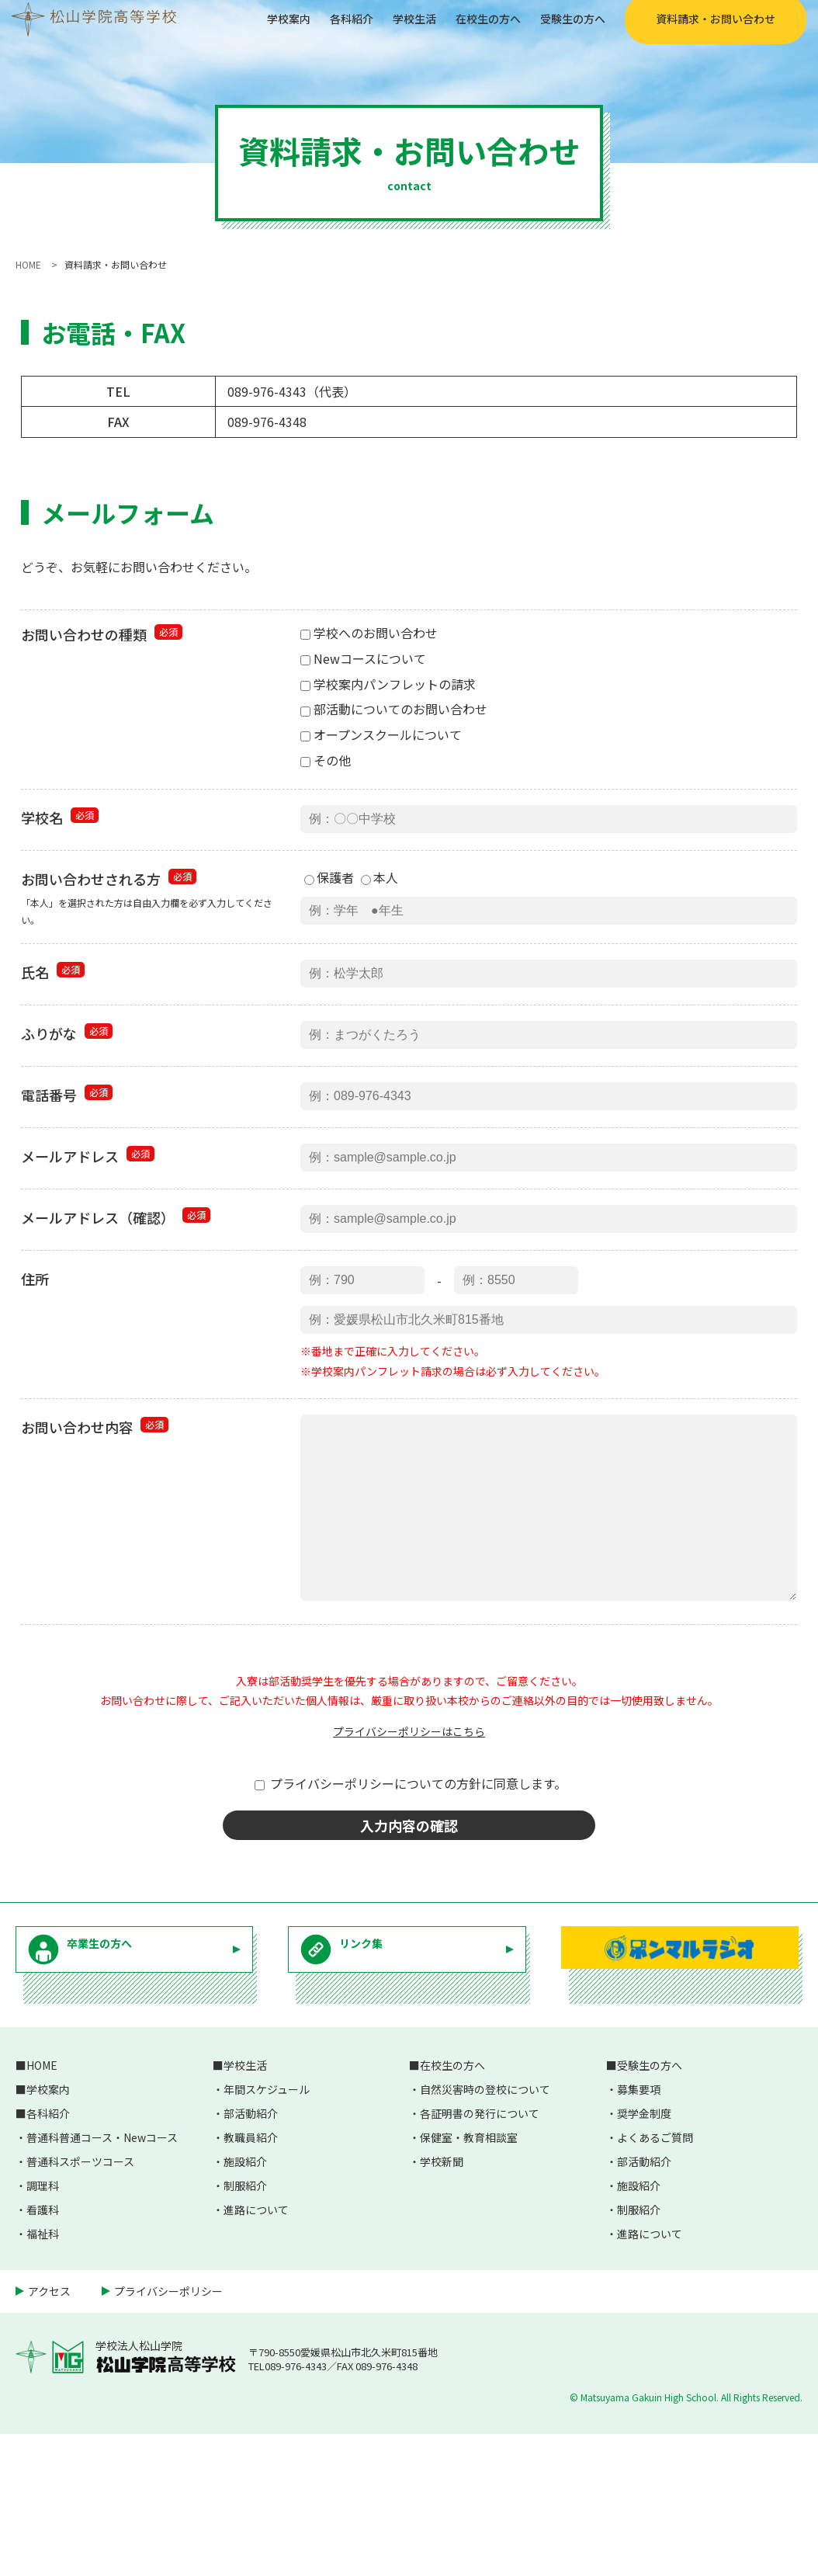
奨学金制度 (644, 2255)
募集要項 (638, 2231)
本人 (379, 885)
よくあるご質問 (655, 2279)
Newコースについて (363, 658)
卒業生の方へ (129, 2102)
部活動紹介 (251, 2255)
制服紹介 (245, 2327)
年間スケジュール (267, 2231)
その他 (325, 760)
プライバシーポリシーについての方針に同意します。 (411, 1897)
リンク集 (385, 2102)
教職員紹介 (251, 2279)
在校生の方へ (462, 30)
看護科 (42, 2351)
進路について (256, 2351)
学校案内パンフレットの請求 (388, 684)
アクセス (49, 2433)
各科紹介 (312, 30)
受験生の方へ (556, 30)
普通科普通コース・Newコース (102, 2279)
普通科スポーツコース (80, 2303)
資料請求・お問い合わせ (704, 31)
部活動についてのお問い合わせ (393, 709)
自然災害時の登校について (485, 2231)
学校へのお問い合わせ (369, 632)
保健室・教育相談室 (469, 2279)
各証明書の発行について (479, 2255)
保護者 (329, 885)
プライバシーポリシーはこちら (409, 1845)
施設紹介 (245, 2303)
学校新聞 (441, 2303)
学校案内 (243, 30)
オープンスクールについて (381, 734)
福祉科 (42, 2375)
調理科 (42, 2327)
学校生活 (381, 30)
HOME (41, 2207)
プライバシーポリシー (168, 2433)
